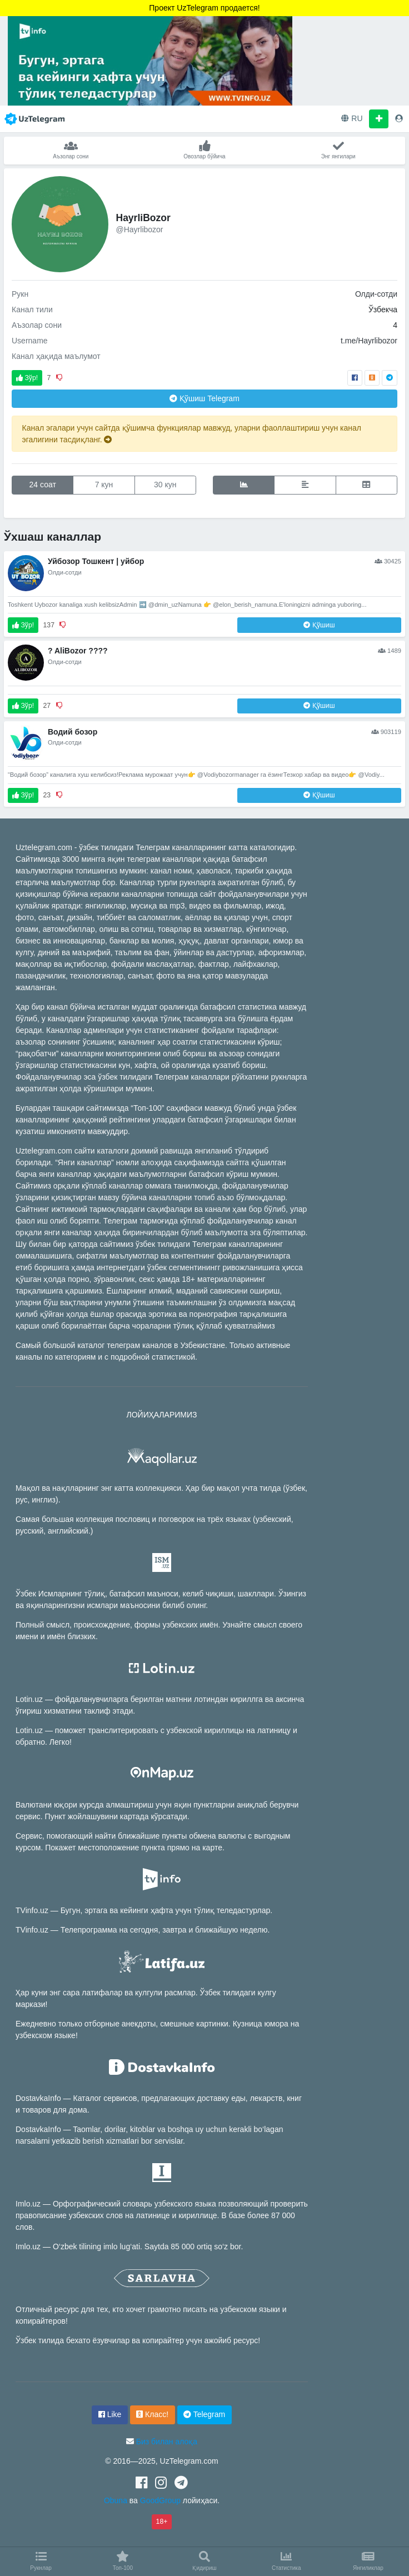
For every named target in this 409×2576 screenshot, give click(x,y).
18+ (162, 2521)
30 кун (165, 484)
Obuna (115, 2500)
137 (48, 625)
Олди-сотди (376, 293)
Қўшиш (204, 398)
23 (47, 795)
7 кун (104, 484)
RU (351, 118)
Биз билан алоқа (166, 2441)
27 (47, 706)
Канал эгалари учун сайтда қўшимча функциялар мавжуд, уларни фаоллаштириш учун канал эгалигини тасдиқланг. (191, 433)
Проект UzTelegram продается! (204, 7)
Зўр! (27, 378)
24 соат (42, 484)
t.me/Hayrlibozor (369, 340)
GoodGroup (160, 2500)
